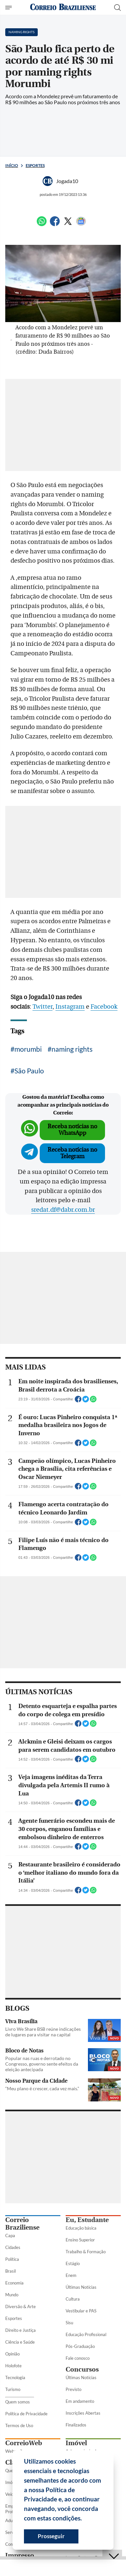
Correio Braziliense (22, 2223)
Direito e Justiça (20, 2330)
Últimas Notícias (81, 2287)
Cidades (12, 2247)
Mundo (11, 2294)
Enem (71, 2275)
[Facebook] (55, 224)
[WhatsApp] (42, 224)
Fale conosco (78, 2358)
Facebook (104, 1006)
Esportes (35, 165)
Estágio (73, 2263)
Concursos (82, 2369)
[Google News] (81, 224)
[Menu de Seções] (9, 7)
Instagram (70, 1006)
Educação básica (81, 2228)
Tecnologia (15, 2377)
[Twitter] (68, 224)
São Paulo (29, 1070)
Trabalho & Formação (86, 2251)
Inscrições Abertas (83, 2413)
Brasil (10, 2271)
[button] (84, 2519)
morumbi (28, 1049)
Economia (14, 2282)
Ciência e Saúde (20, 2342)
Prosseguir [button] (51, 2536)
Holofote (13, 2365)
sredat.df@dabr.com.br (63, 1209)
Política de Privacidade (26, 2413)
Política (12, 2259)
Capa (10, 2235)
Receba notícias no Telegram (72, 1153)
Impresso (19, 2555)
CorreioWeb (23, 2443)
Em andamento (80, 2401)
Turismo (12, 2389)
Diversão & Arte (20, 2306)
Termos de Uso (19, 2425)
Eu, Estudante (87, 2220)
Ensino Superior (80, 2239)
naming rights (72, 1049)
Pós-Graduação (80, 2346)
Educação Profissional (86, 2334)
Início (11, 165)
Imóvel (76, 2443)
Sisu (69, 2322)
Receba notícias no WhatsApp (72, 1129)
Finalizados (76, 2424)
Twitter (42, 1006)
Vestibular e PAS (81, 2310)
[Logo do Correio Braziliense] (63, 7)
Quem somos (17, 2401)
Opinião (12, 2353)
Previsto (73, 2389)
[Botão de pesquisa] (117, 7)
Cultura (73, 2299)
